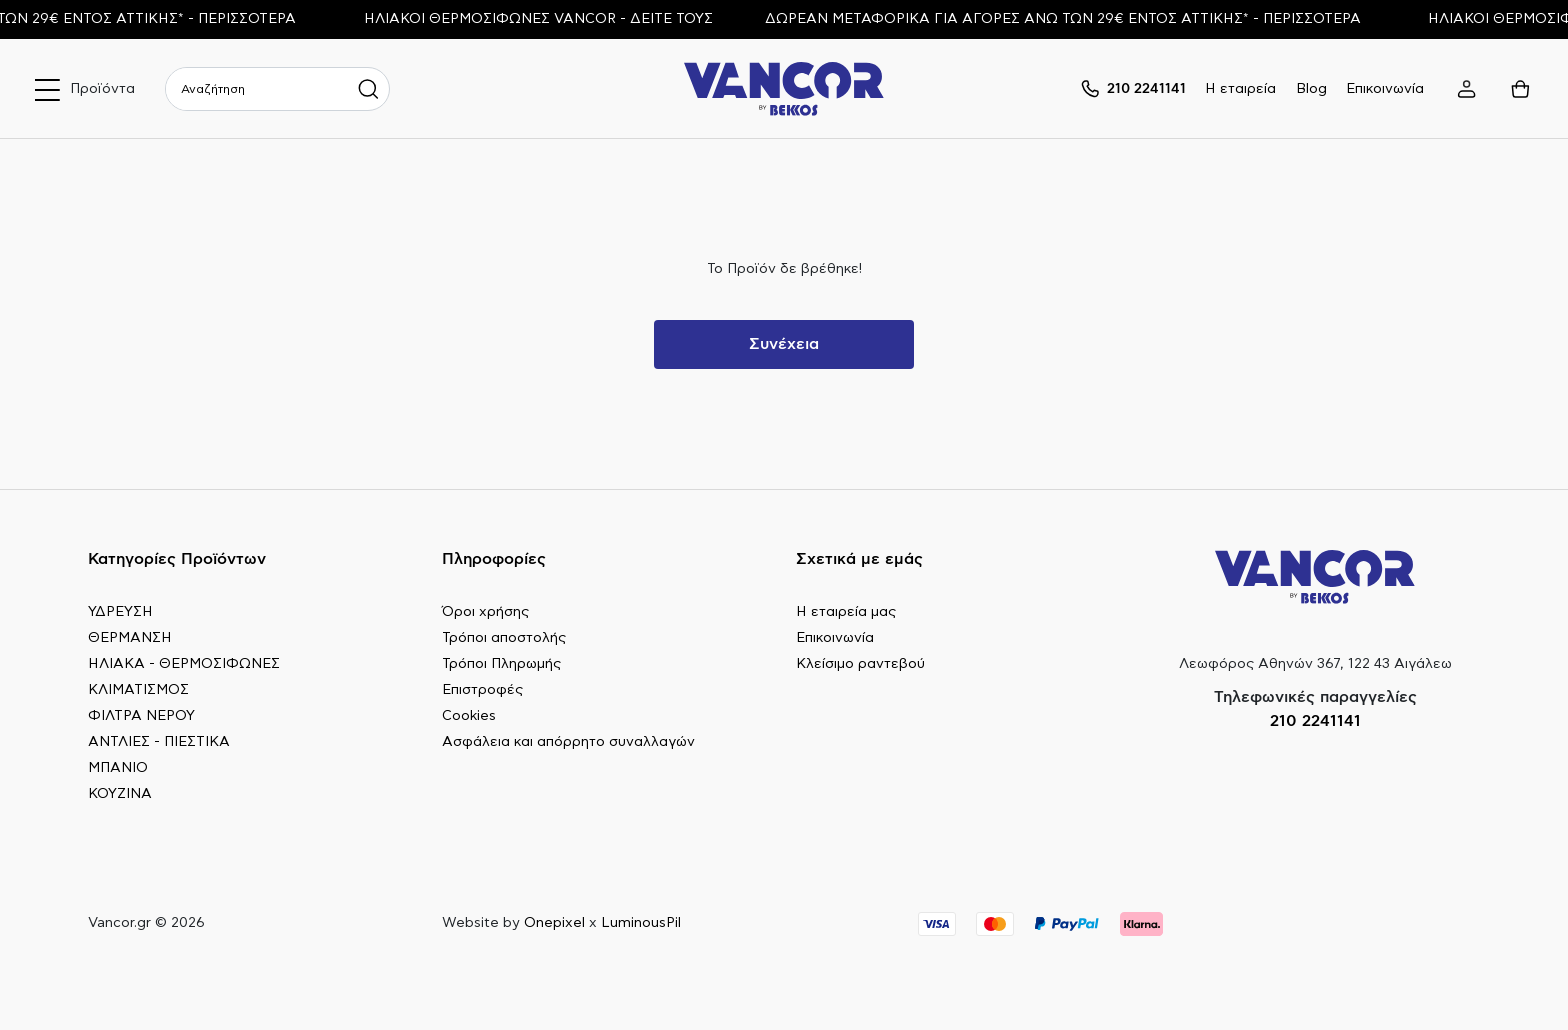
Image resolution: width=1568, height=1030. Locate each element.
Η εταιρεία (1240, 89)
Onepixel (554, 923)
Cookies (469, 716)
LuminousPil (641, 923)
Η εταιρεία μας (846, 612)
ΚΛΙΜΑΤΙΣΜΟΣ (138, 690)
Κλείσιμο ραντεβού (860, 664)
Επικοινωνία (1385, 89)
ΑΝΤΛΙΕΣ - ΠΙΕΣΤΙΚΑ (159, 742)
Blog (1311, 89)
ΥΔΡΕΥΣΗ (120, 612)
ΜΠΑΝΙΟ (118, 768)
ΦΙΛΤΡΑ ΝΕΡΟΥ (141, 716)
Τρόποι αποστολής (504, 638)
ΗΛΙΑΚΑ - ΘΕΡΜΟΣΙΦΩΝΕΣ (184, 664)
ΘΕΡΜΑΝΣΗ (130, 638)
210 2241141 (1315, 721)
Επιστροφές (482, 690)
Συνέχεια (784, 344)
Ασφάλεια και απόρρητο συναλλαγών (568, 742)
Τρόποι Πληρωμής (501, 664)
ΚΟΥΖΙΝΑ (120, 794)
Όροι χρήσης (485, 612)
